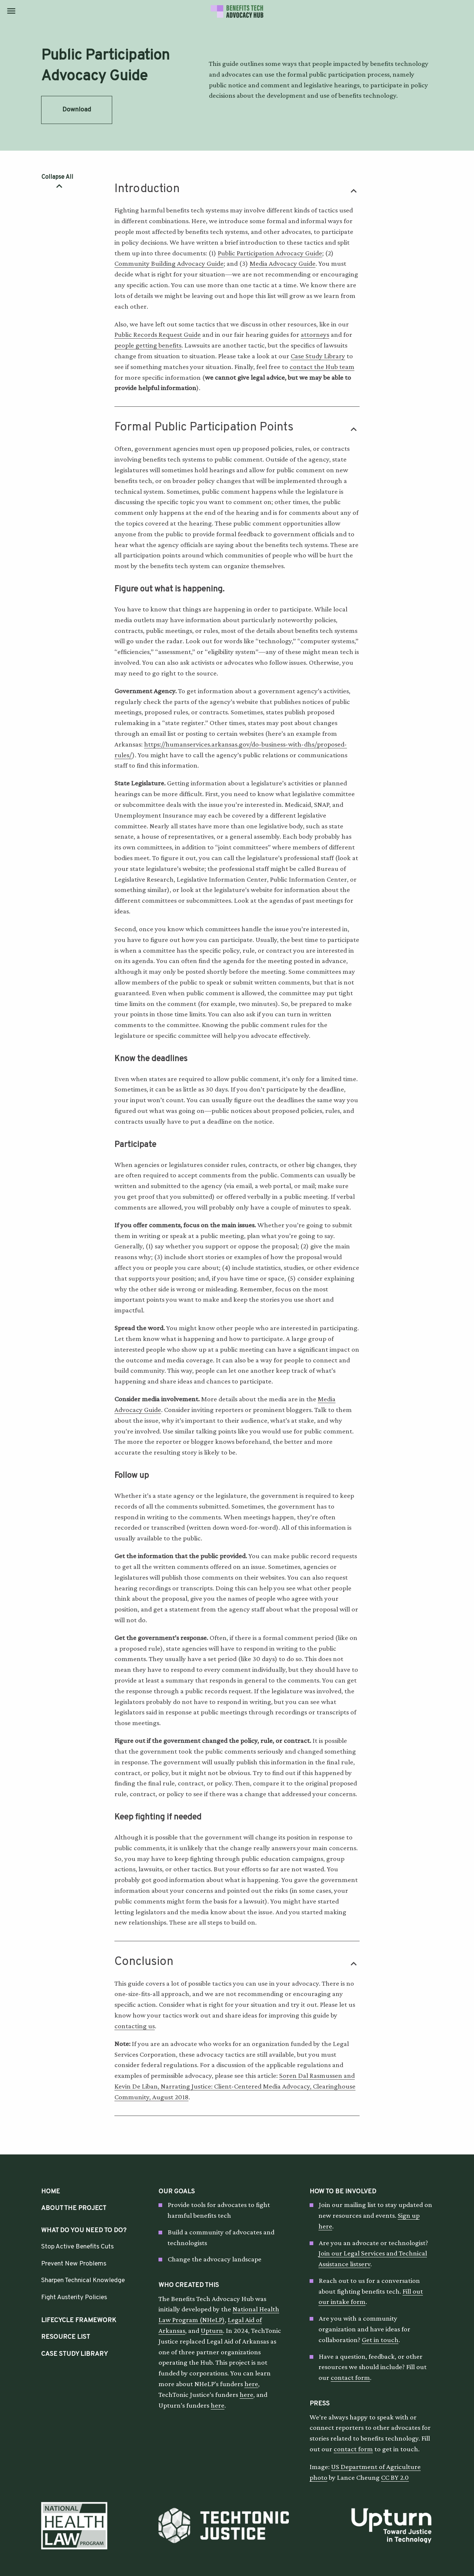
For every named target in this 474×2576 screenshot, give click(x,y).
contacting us (134, 2026)
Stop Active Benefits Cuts (77, 2247)
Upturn (212, 2330)
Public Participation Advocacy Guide (270, 253)
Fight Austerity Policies (74, 2297)
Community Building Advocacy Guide (169, 263)
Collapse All (57, 177)
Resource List (65, 2337)
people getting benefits (147, 345)
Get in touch (380, 2340)
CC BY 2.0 (395, 2477)
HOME (50, 2191)
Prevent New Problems (73, 2264)
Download (76, 109)
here (251, 2384)
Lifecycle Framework (78, 2320)
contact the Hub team (322, 366)
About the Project (73, 2208)
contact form (350, 2377)
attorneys (315, 334)
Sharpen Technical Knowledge (83, 2280)
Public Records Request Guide (157, 334)
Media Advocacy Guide (283, 263)
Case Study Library (318, 356)
